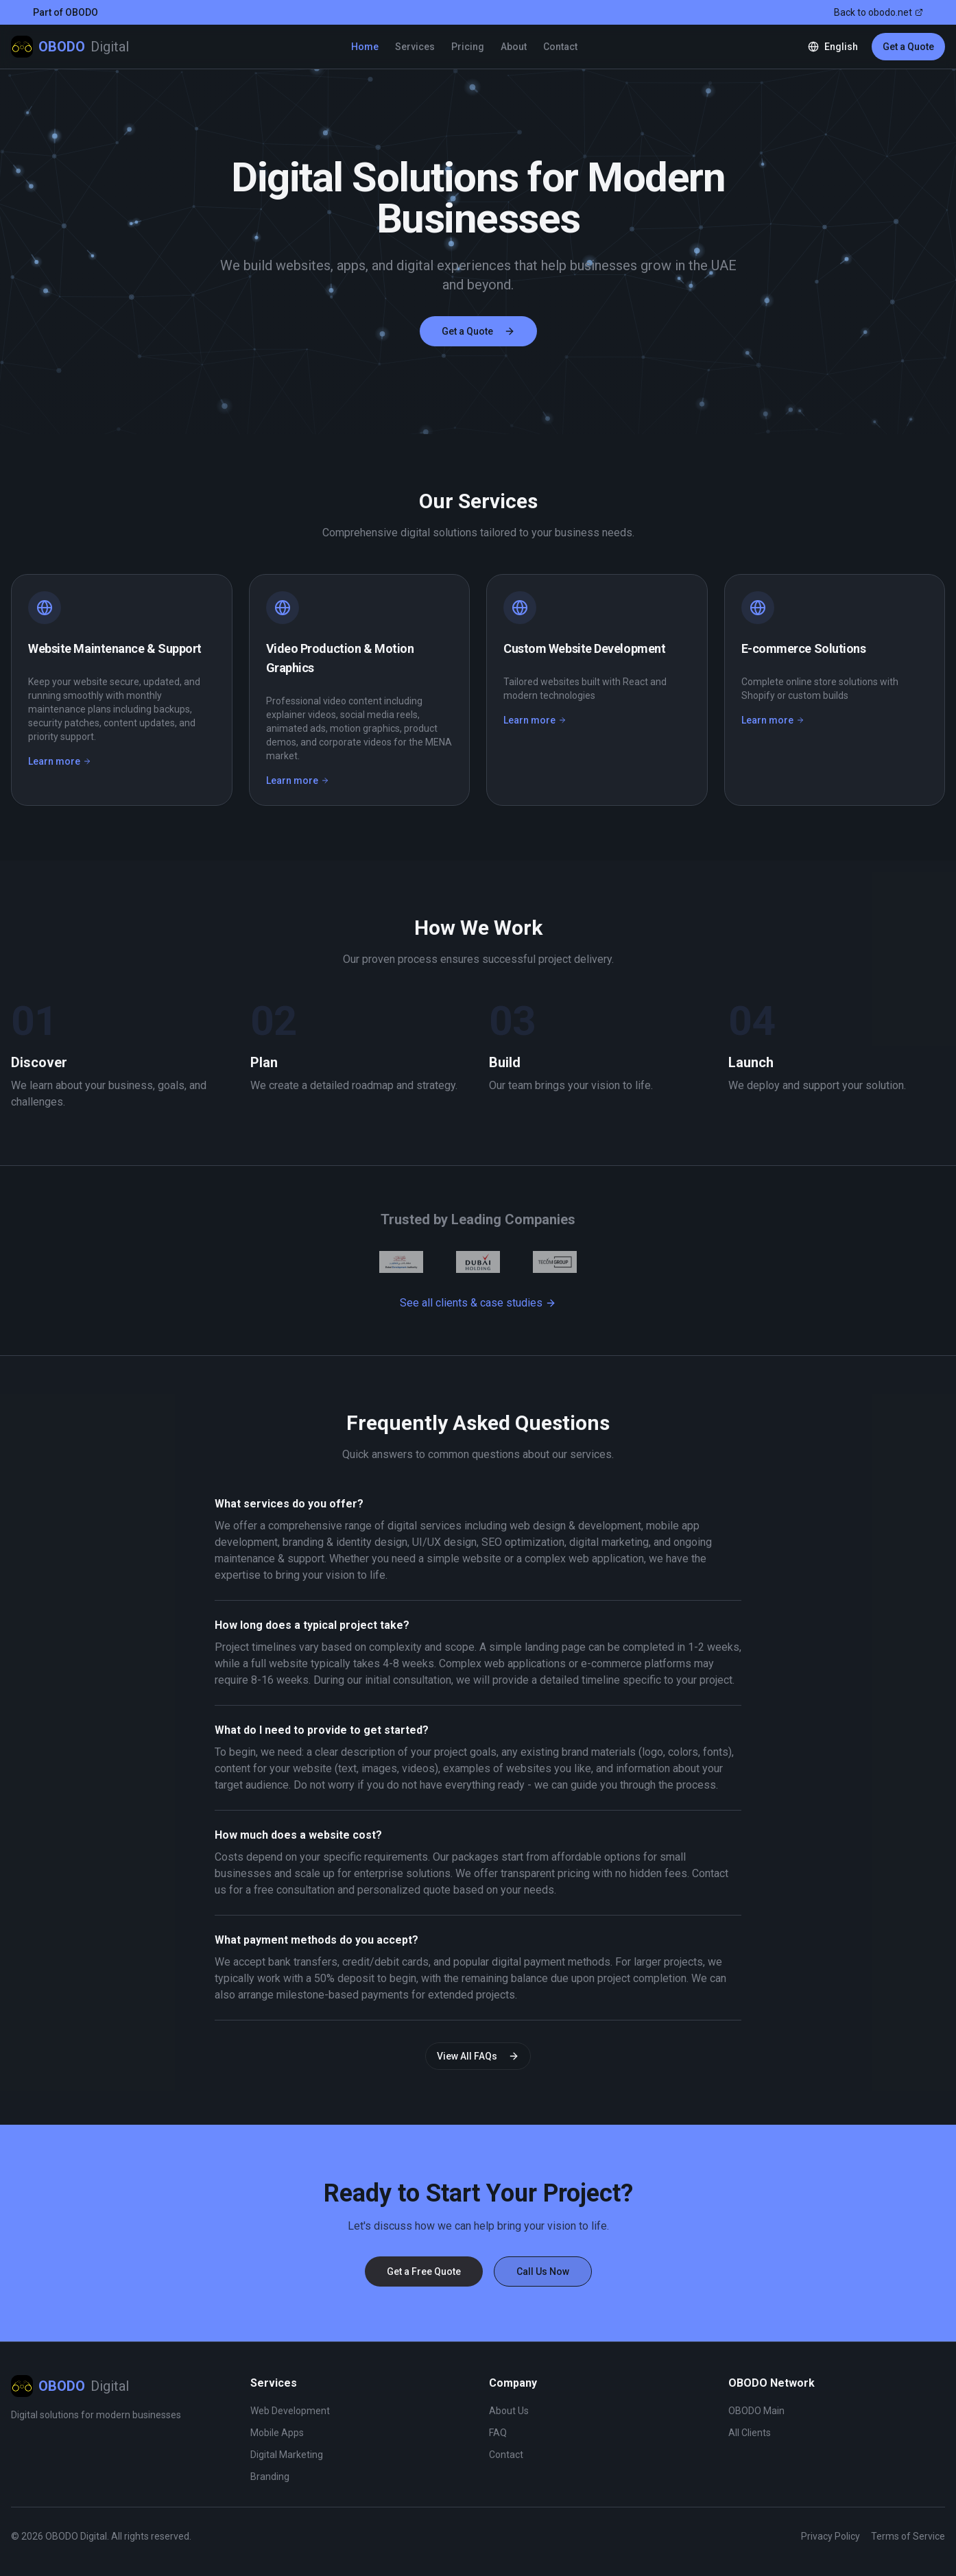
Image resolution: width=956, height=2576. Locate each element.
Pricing (467, 46)
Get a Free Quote (424, 2271)
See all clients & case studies (478, 1302)
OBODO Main (756, 2410)
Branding (269, 2476)
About (514, 46)
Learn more (59, 762)
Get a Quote (908, 46)
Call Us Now (542, 2271)
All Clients (749, 2432)
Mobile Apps (277, 2432)
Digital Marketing (286, 2454)
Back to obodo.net (878, 12)
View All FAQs (478, 2056)
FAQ (498, 2432)
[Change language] (833, 46)
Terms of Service (908, 2536)
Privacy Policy (830, 2536)
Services (415, 46)
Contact (560, 46)
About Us (509, 2410)
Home (365, 46)
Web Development (290, 2410)
